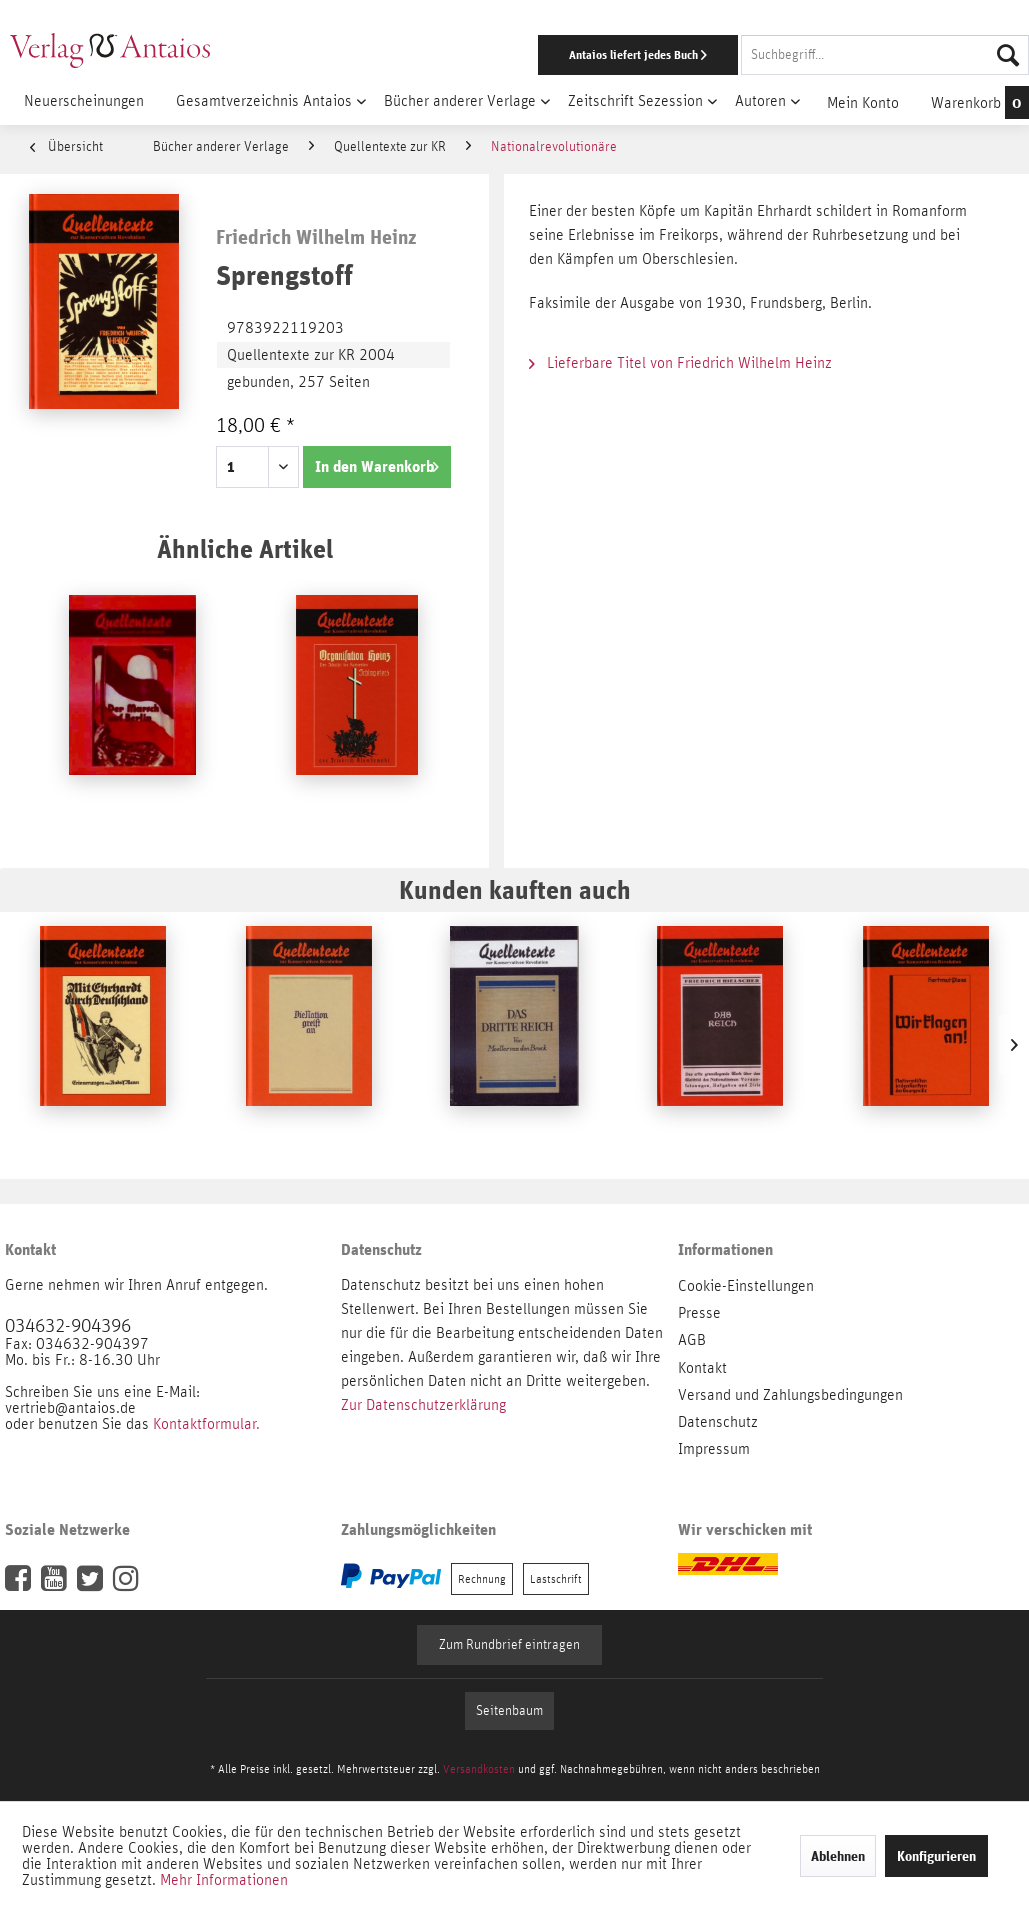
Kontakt (702, 1368)
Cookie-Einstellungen (746, 1286)
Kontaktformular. (206, 1424)
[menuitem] (669, 55)
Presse (699, 1313)
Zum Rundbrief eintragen (509, 1645)
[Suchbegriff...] (885, 55)
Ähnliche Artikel (245, 548)
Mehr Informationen (224, 1880)
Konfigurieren (936, 1856)
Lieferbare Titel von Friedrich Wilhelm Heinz (680, 363)
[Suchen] (1008, 55)
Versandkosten (479, 1769)
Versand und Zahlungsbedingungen (790, 1395)
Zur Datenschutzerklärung (423, 1405)
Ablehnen (838, 1856)
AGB (692, 1340)
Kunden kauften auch (515, 889)
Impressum (714, 1449)
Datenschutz (718, 1422)
